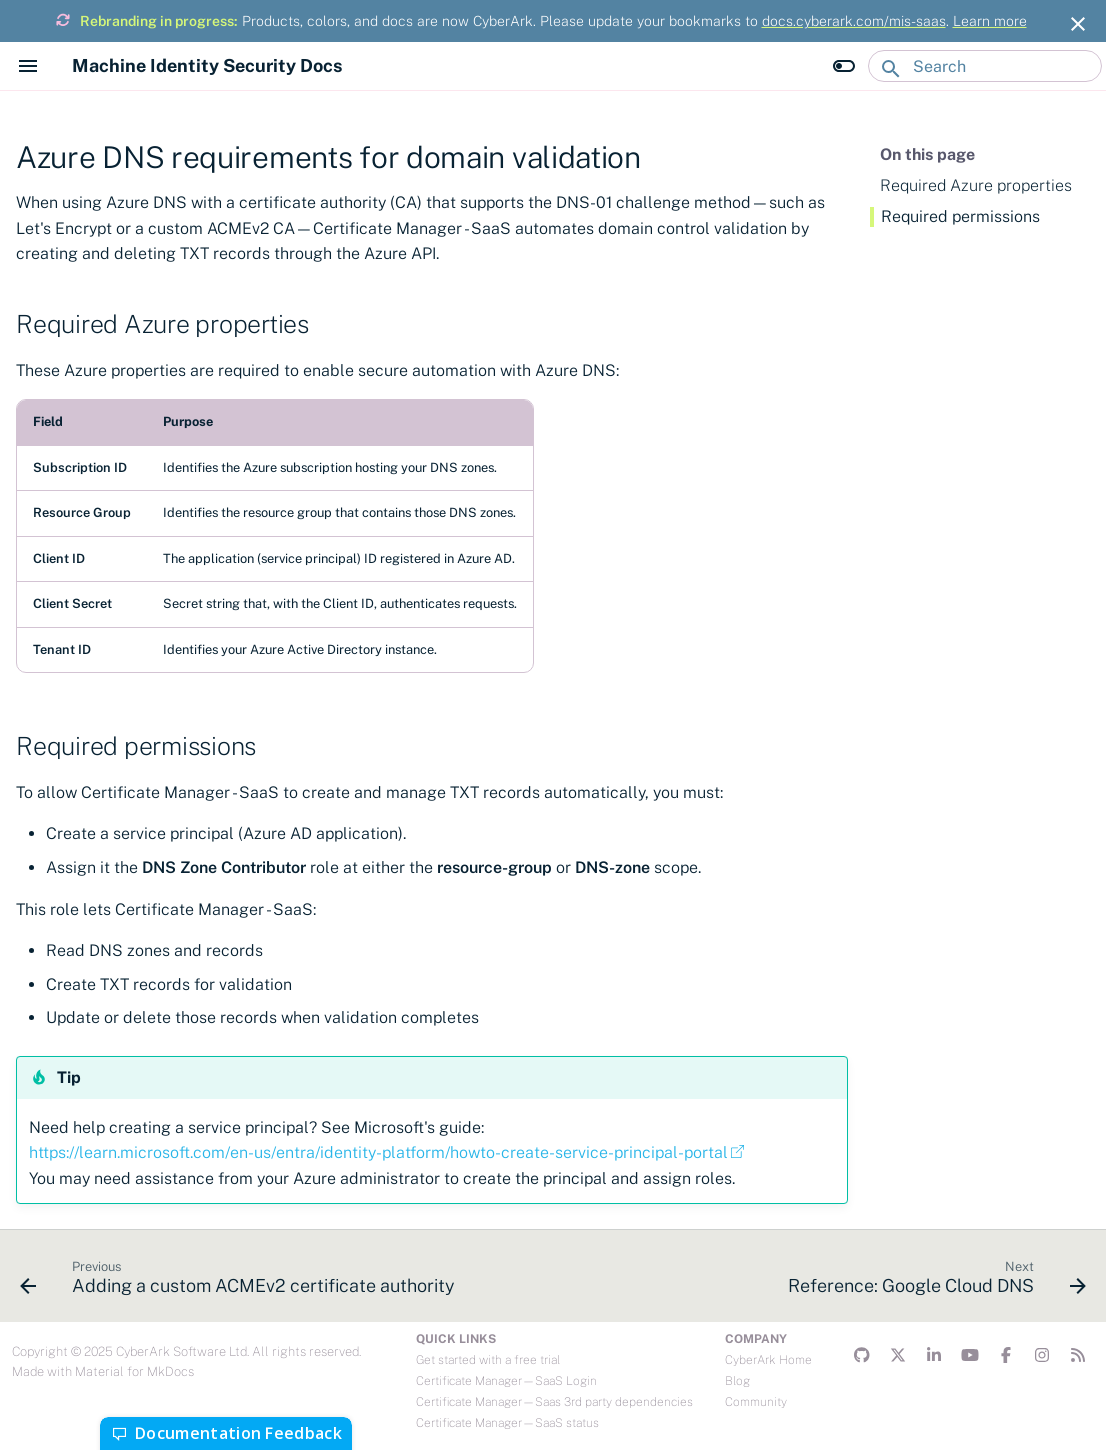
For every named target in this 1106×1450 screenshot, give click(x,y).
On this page (927, 154)
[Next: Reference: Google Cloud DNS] (933, 1282)
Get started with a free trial (488, 1360)
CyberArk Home (768, 1360)
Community (756, 1402)
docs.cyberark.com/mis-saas (854, 21)
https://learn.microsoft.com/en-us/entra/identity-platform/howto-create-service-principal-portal (378, 1152)
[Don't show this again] (1078, 24)
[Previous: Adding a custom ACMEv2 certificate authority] (241, 1282)
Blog (737, 1381)
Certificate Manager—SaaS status (507, 1423)
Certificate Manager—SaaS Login (506, 1381)
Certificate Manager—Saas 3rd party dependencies (554, 1402)
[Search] (985, 66)
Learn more (990, 21)
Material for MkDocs (134, 1371)
